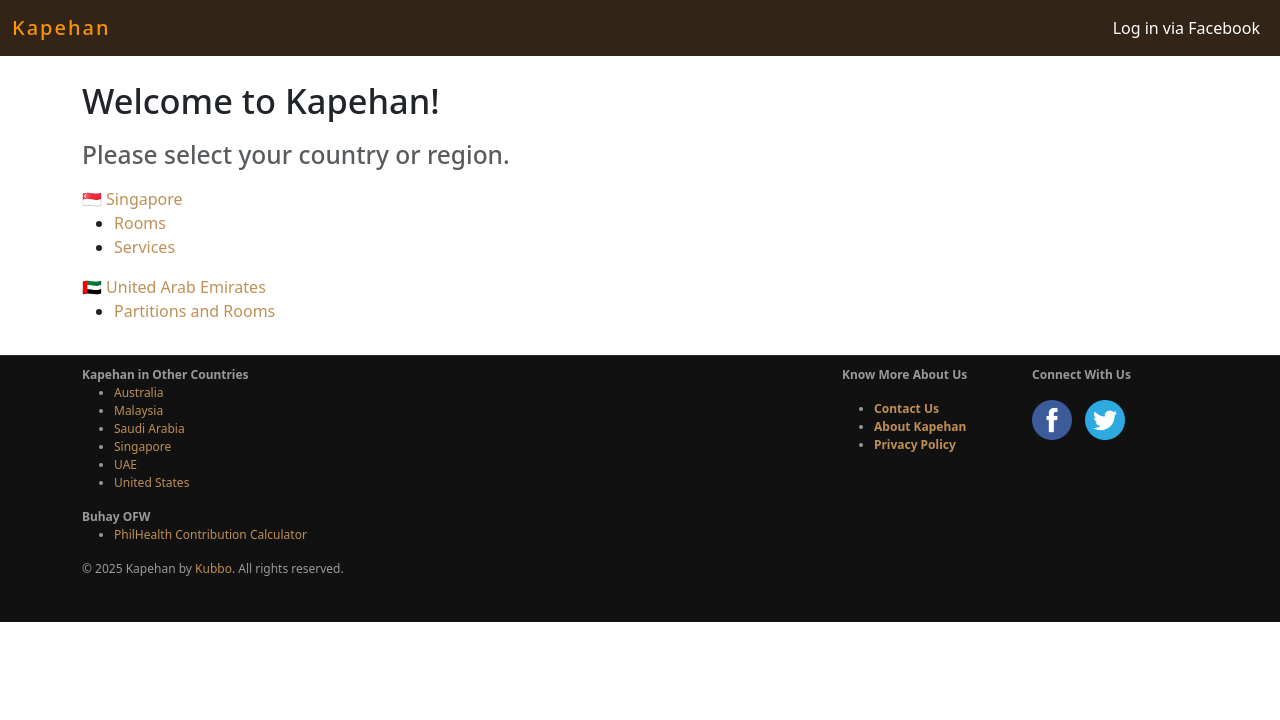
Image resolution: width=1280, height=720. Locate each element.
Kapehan (61, 27)
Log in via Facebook (1186, 28)
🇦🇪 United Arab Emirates (174, 287)
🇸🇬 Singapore (132, 199)
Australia (139, 392)
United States (151, 482)
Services (144, 247)
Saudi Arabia (149, 428)
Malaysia (138, 410)
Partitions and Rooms (194, 311)
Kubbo (213, 568)
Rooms (140, 223)
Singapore (142, 446)
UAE (125, 464)
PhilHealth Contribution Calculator (210, 534)
